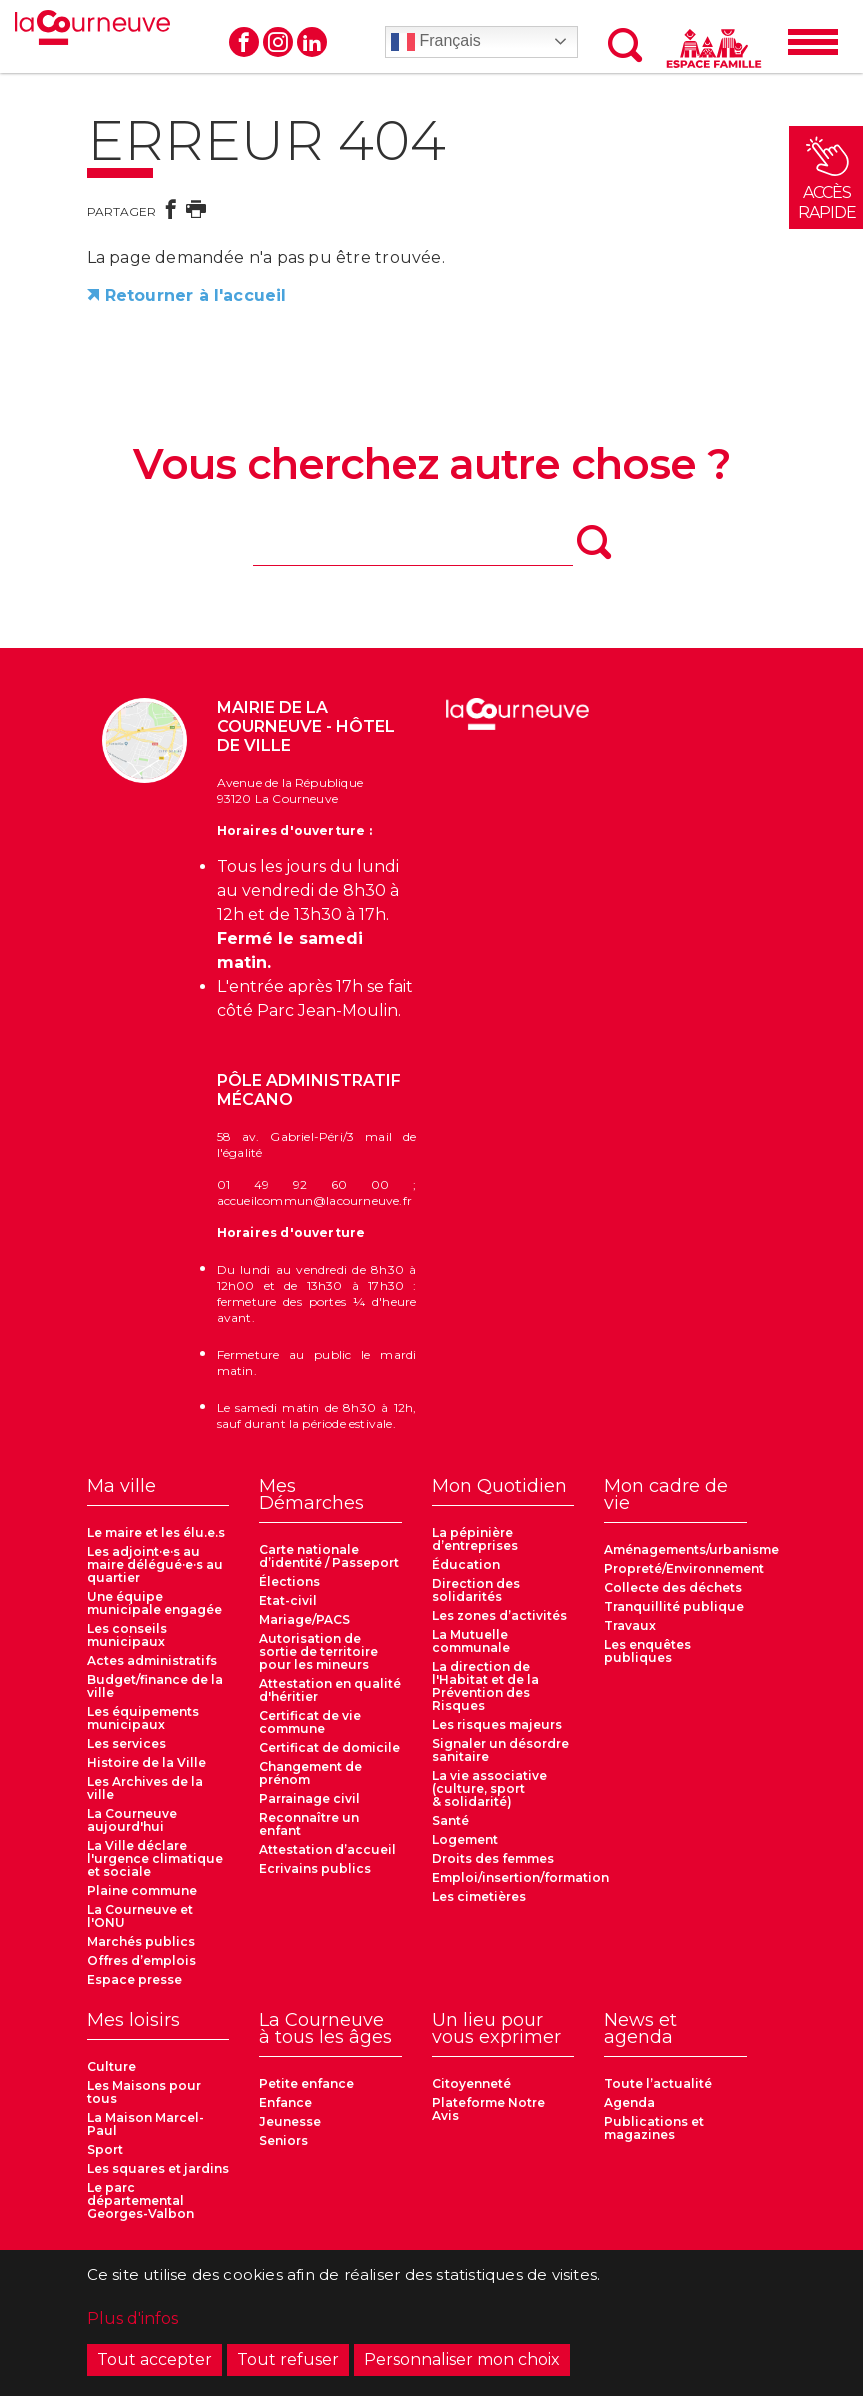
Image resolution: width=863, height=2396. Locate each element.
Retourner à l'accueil (196, 295)
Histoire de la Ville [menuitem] (146, 1762)
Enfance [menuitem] (285, 2102)
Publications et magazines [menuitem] (654, 2128)
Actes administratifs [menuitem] (152, 1660)
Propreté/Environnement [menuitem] (684, 1568)
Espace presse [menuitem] (134, 1979)
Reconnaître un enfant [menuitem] (309, 1824)
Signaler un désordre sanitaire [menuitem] (500, 1750)
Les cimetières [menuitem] (479, 1896)
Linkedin (312, 42)
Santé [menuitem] (450, 1820)
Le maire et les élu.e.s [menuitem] (156, 1532)
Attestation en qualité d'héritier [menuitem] (330, 1690)
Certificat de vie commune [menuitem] (310, 1722)
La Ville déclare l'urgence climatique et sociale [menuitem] (155, 1858)
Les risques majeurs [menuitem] (497, 1724)
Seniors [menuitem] (283, 2140)
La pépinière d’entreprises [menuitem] (475, 1539)
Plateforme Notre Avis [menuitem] (488, 2109)
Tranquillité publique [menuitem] (674, 1606)
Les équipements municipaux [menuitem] (143, 1718)
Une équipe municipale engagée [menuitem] (154, 1603)
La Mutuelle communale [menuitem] (471, 1641)
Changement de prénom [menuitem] (310, 1773)
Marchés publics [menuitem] (141, 1941)
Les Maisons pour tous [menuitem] (144, 2092)
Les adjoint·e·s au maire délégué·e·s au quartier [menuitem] (155, 1564)
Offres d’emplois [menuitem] (141, 1960)
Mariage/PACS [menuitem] (304, 1619)
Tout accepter (154, 2359)
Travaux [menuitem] (630, 1625)
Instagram (278, 42)
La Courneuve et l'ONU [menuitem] (140, 1916)
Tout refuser (288, 2359)
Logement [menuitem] (465, 1839)
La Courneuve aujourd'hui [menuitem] (132, 1820)
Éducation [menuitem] (466, 1564)
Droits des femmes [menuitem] (493, 1858)
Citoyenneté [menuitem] (471, 2083)
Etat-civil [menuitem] (288, 1600)
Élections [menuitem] (289, 1581)
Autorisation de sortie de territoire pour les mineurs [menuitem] (318, 1651)
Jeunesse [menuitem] (290, 2121)
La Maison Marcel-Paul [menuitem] (145, 2124)
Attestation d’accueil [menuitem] (327, 1849)
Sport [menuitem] (105, 2149)
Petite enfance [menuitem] (306, 2083)
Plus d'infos (132, 2318)
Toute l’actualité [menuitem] (658, 2083)
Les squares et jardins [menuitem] (158, 2168)
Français (436, 42)
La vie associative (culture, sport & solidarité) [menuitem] (489, 1788)
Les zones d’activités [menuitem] (499, 1615)
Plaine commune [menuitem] (142, 1890)
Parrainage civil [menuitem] (309, 1798)
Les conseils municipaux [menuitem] (127, 1635)
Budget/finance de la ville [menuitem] (155, 1686)
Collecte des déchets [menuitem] (673, 1587)
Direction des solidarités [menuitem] (476, 1590)
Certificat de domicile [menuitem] (329, 1747)
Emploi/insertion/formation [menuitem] (520, 1877)
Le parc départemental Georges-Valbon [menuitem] (140, 2200)
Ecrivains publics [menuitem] (315, 1868)
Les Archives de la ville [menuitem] (145, 1788)
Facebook (244, 42)
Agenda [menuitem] (629, 2102)
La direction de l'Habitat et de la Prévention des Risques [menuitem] (485, 1686)
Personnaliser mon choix (462, 2359)
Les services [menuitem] (126, 1743)
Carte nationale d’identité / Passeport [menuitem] (329, 1556)
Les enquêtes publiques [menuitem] (647, 1651)
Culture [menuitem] (111, 2066)
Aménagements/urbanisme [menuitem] (691, 1549)
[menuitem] (158, 1492)
